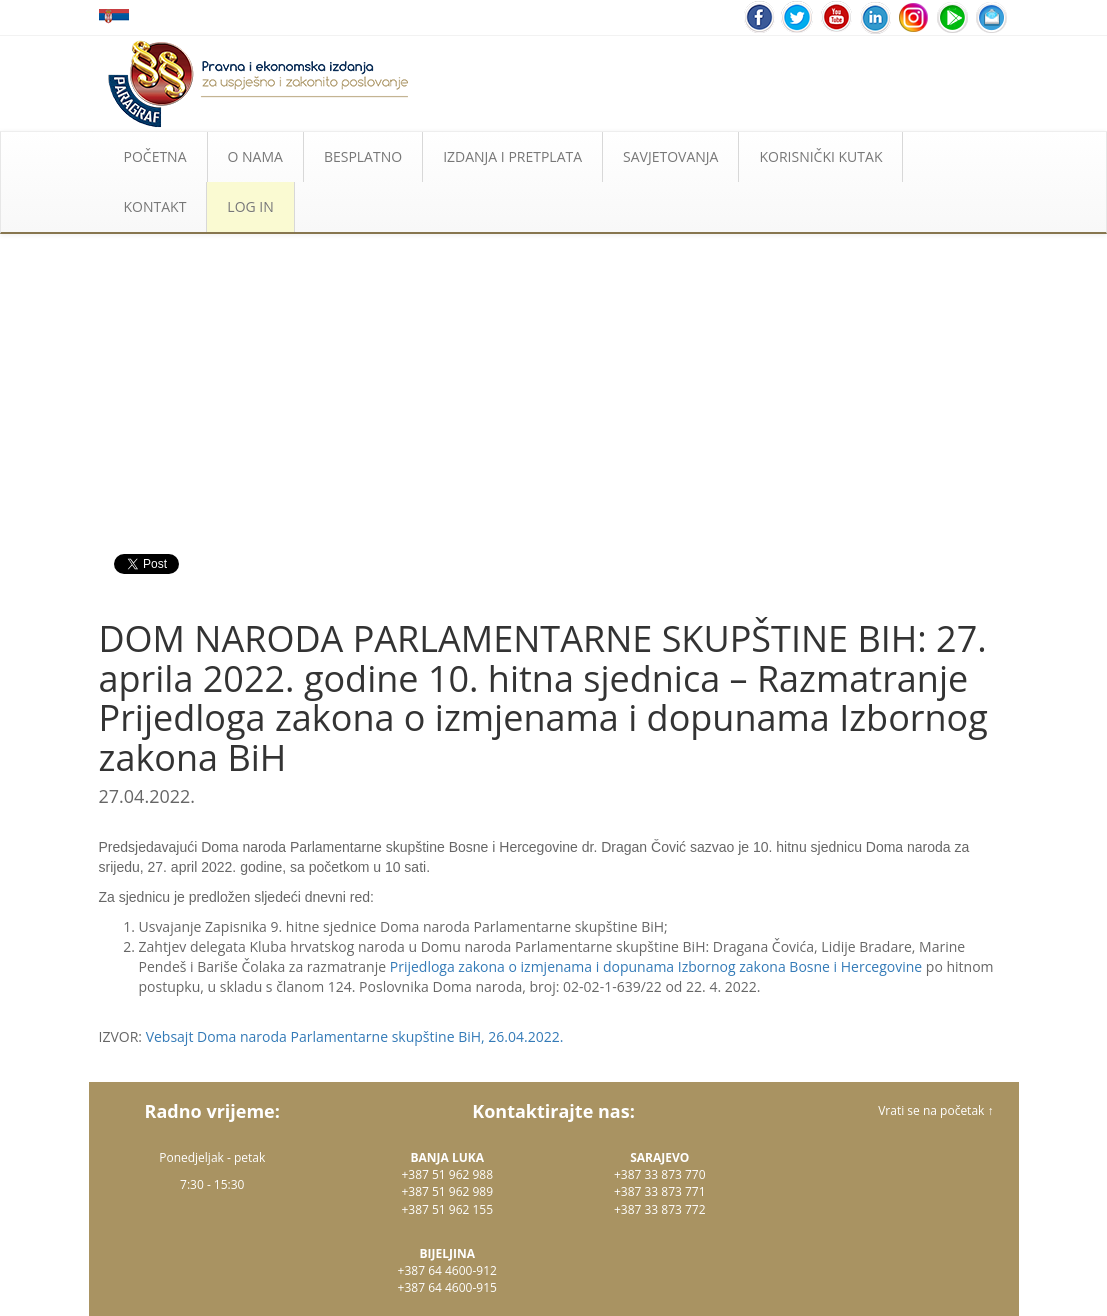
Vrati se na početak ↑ (935, 1110)
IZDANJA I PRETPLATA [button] (512, 156)
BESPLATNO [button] (363, 156)
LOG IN (250, 206)
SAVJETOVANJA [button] (670, 156)
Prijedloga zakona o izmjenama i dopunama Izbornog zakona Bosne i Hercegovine (656, 966)
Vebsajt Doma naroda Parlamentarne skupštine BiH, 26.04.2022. (355, 1036)
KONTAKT (155, 206)
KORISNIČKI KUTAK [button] (820, 156)
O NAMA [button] (255, 156)
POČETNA (155, 156)
